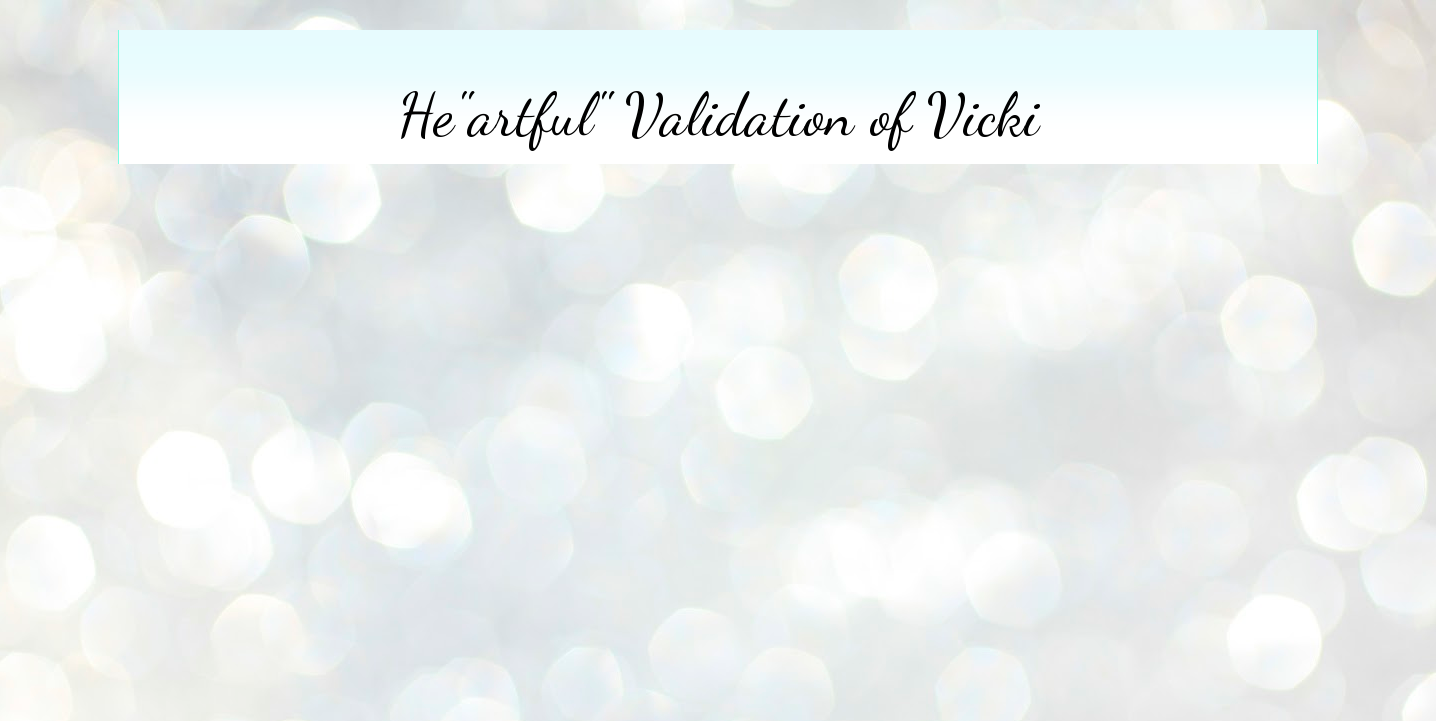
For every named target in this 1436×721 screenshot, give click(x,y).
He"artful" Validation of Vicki (718, 115)
